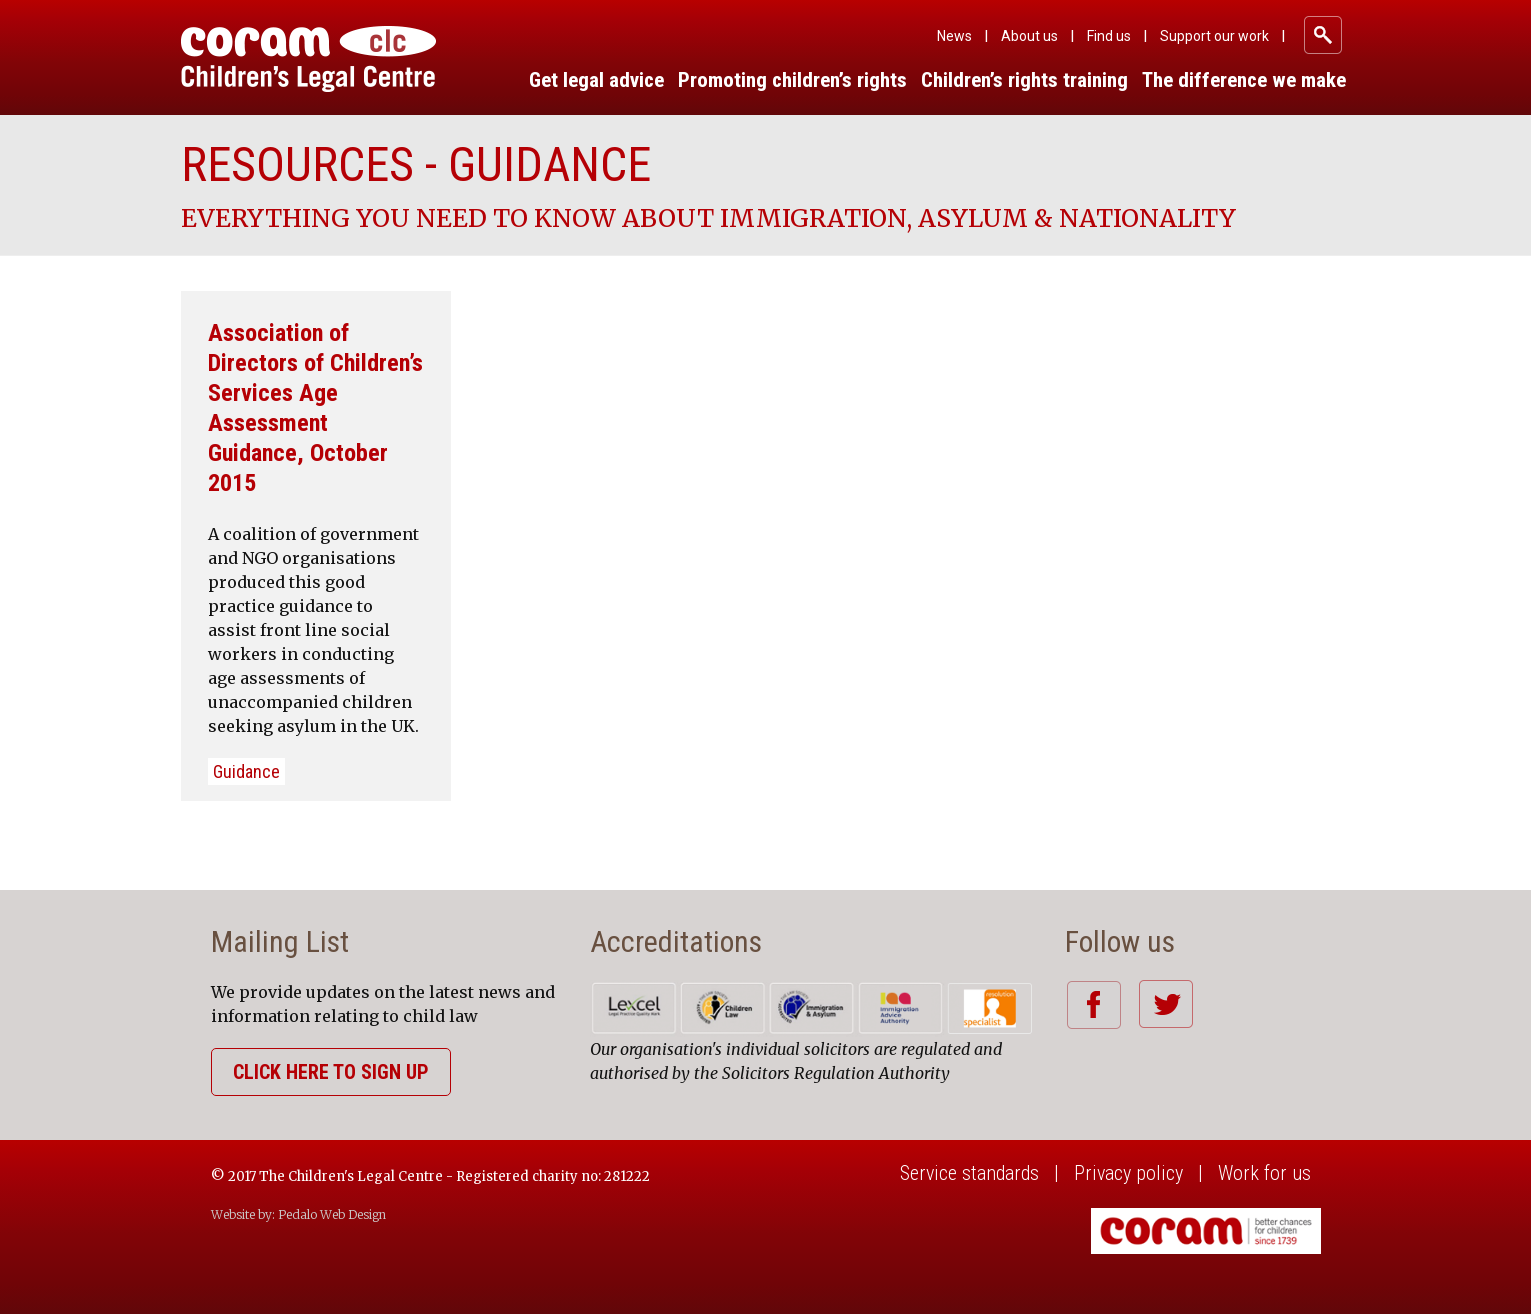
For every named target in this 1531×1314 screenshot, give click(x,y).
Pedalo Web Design (332, 1214)
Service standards (969, 1173)
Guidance (246, 771)
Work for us (1264, 1173)
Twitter (1165, 1004)
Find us (1109, 36)
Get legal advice (596, 80)
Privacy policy (1128, 1173)
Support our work (1214, 36)
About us (1029, 36)
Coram (308, 59)
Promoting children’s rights (792, 80)
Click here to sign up (331, 1072)
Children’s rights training (1024, 80)
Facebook (1093, 1004)
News (954, 36)
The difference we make (1244, 80)
